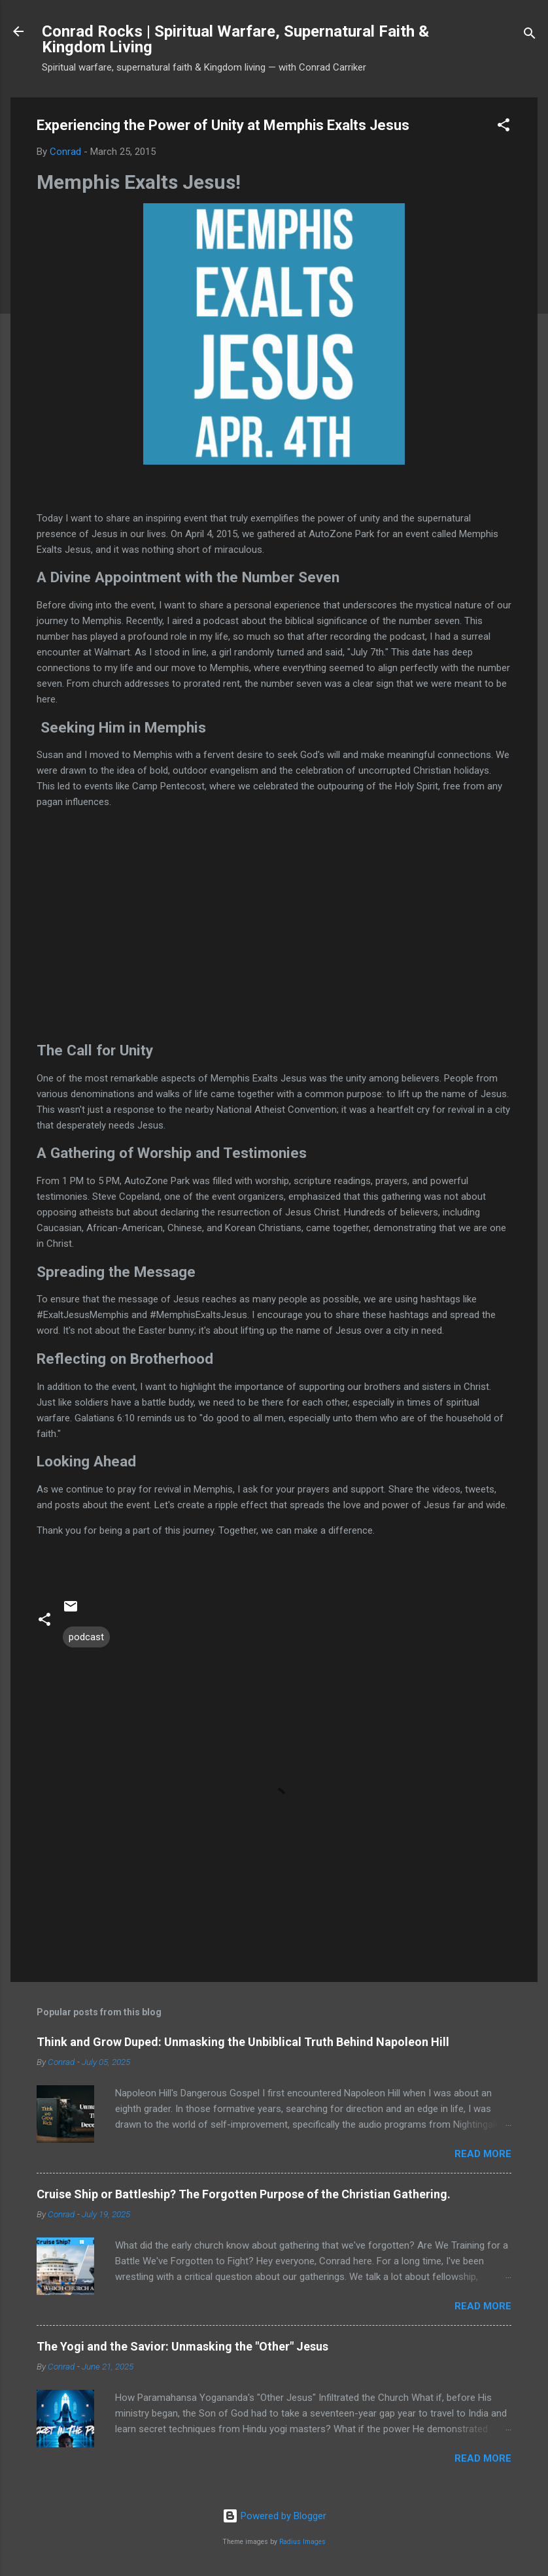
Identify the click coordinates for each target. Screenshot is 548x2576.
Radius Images (302, 2541)
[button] (503, 127)
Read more (482, 2154)
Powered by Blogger (274, 2516)
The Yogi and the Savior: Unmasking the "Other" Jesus (182, 2346)
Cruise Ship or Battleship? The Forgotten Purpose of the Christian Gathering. (244, 2194)
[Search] (530, 36)
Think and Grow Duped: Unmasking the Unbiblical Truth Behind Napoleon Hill (243, 2042)
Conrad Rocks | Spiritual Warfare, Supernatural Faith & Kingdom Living (235, 39)
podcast (86, 1637)
